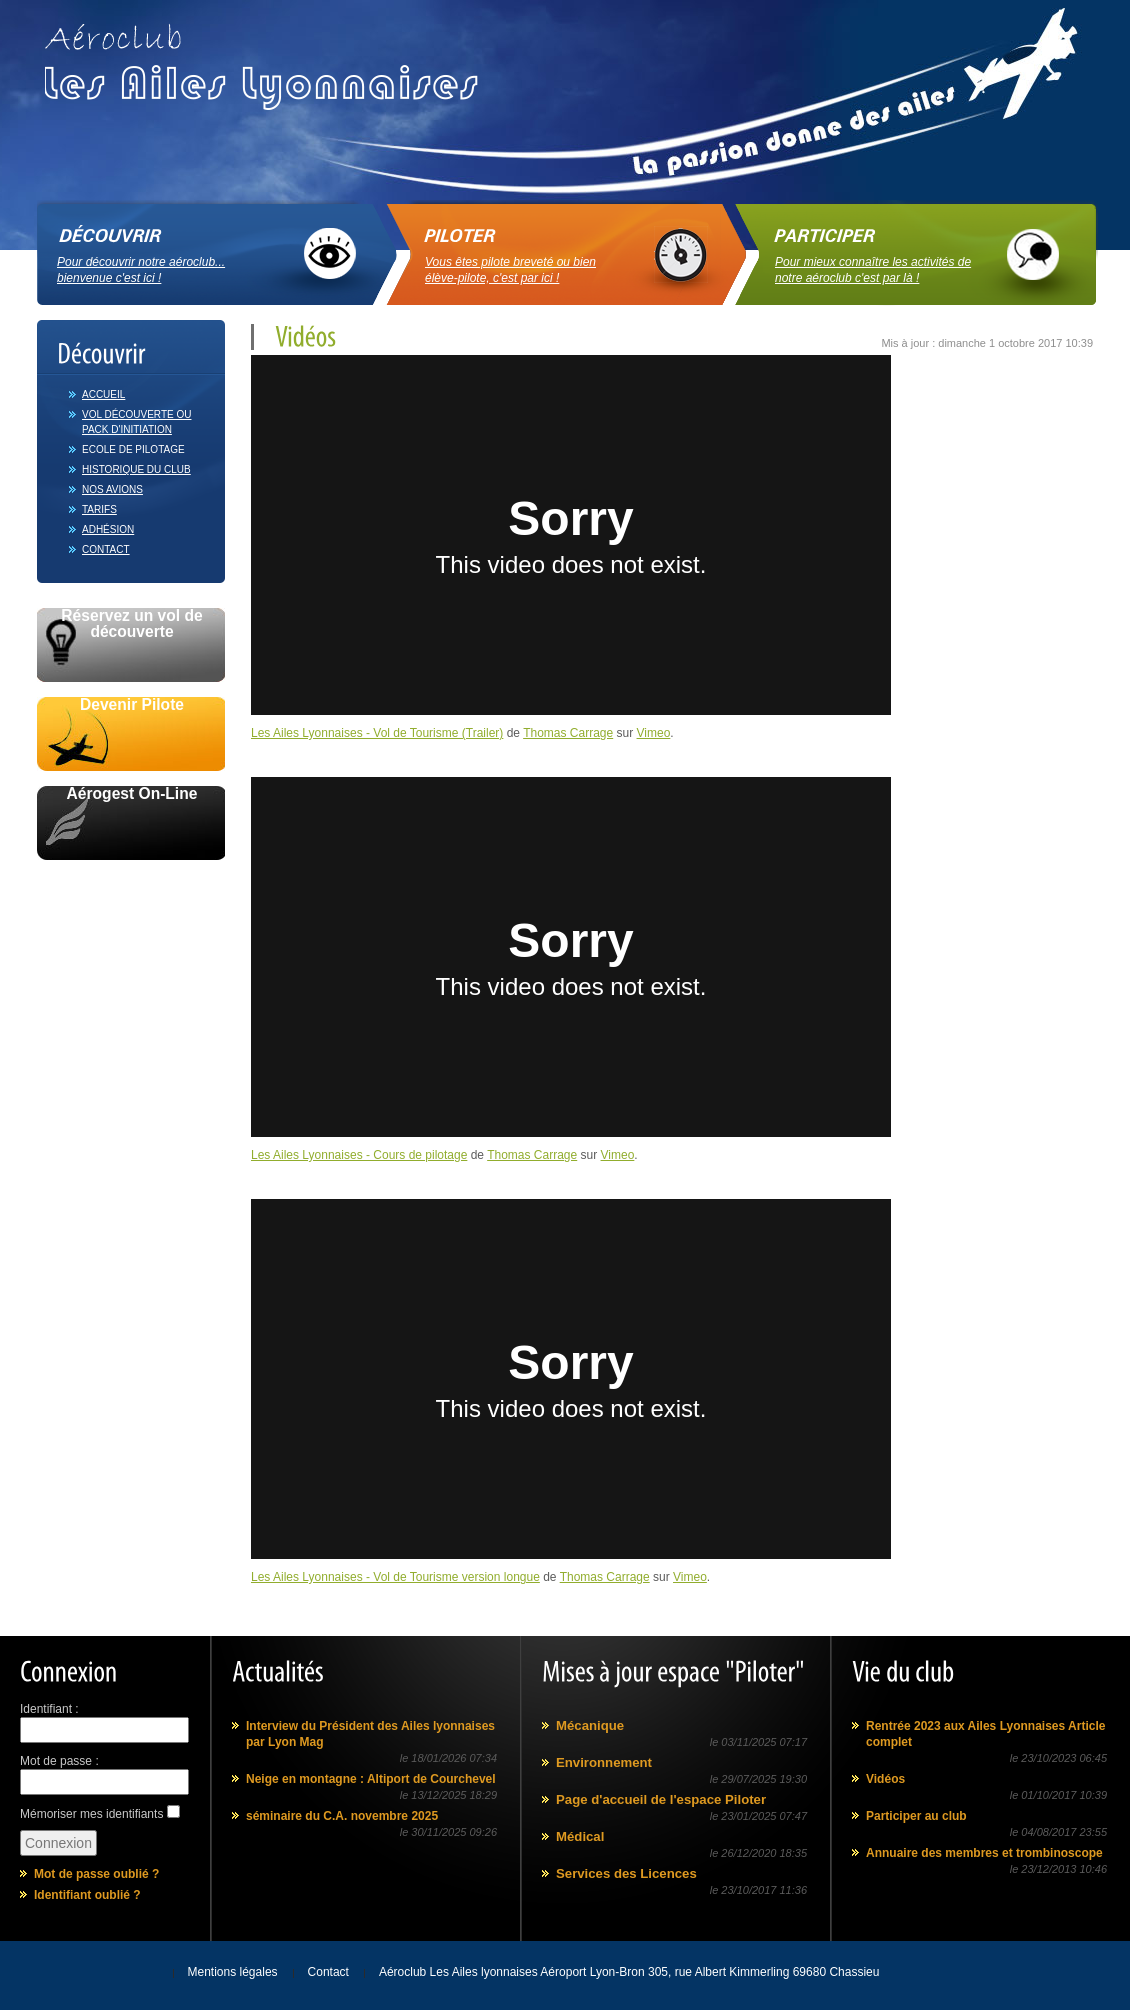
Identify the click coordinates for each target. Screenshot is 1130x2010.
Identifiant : (49, 1709)
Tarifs (99, 509)
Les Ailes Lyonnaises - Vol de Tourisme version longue (395, 1577)
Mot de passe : (59, 1761)
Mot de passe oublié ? (96, 1874)
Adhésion (108, 529)
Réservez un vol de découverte (131, 624)
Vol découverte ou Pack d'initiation (136, 422)
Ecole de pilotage (133, 449)
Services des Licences (626, 1873)
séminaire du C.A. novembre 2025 (342, 1816)
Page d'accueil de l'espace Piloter (661, 1799)
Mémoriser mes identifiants (91, 1814)
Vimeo (654, 733)
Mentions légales (233, 1972)
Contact (106, 549)
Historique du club (136, 469)
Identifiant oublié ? (87, 1895)
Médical (580, 1836)
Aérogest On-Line (132, 794)
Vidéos (885, 1779)
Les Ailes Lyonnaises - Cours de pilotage (359, 1155)
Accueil (103, 394)
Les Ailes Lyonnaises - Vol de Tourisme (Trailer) (377, 733)
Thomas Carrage (568, 733)
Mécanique (590, 1725)
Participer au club (916, 1816)
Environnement (604, 1762)
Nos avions (112, 489)
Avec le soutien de (131, 882)
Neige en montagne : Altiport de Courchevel (371, 1779)
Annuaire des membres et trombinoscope (984, 1853)
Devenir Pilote (132, 705)
